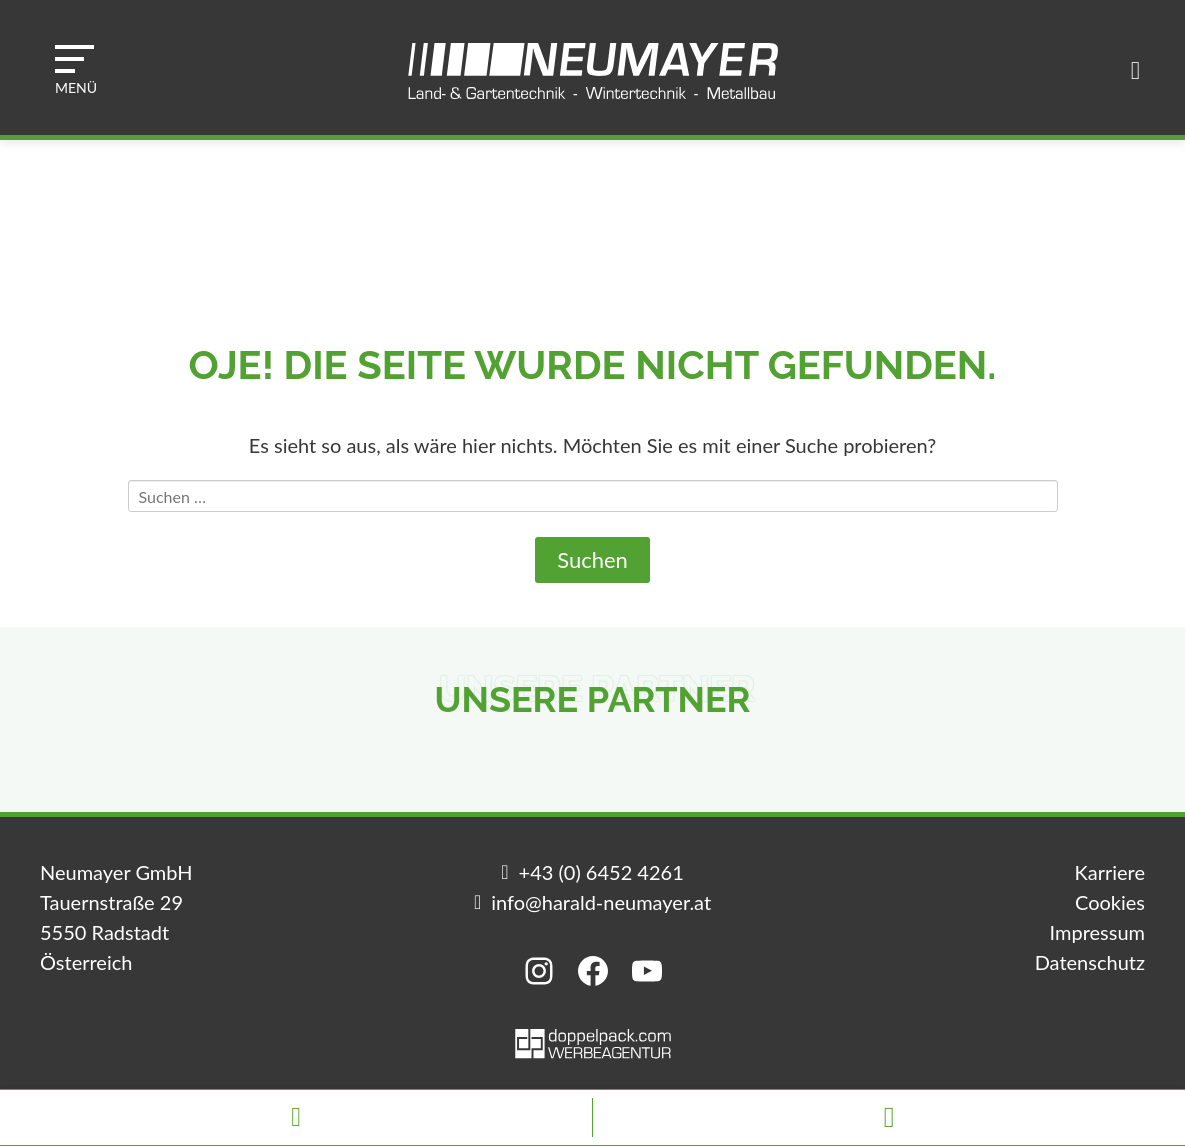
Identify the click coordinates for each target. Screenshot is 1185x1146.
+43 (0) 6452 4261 (601, 872)
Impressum (1097, 932)
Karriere (1110, 872)
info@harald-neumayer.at (601, 902)
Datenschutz (1090, 962)
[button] (76, 70)
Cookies (1110, 902)
